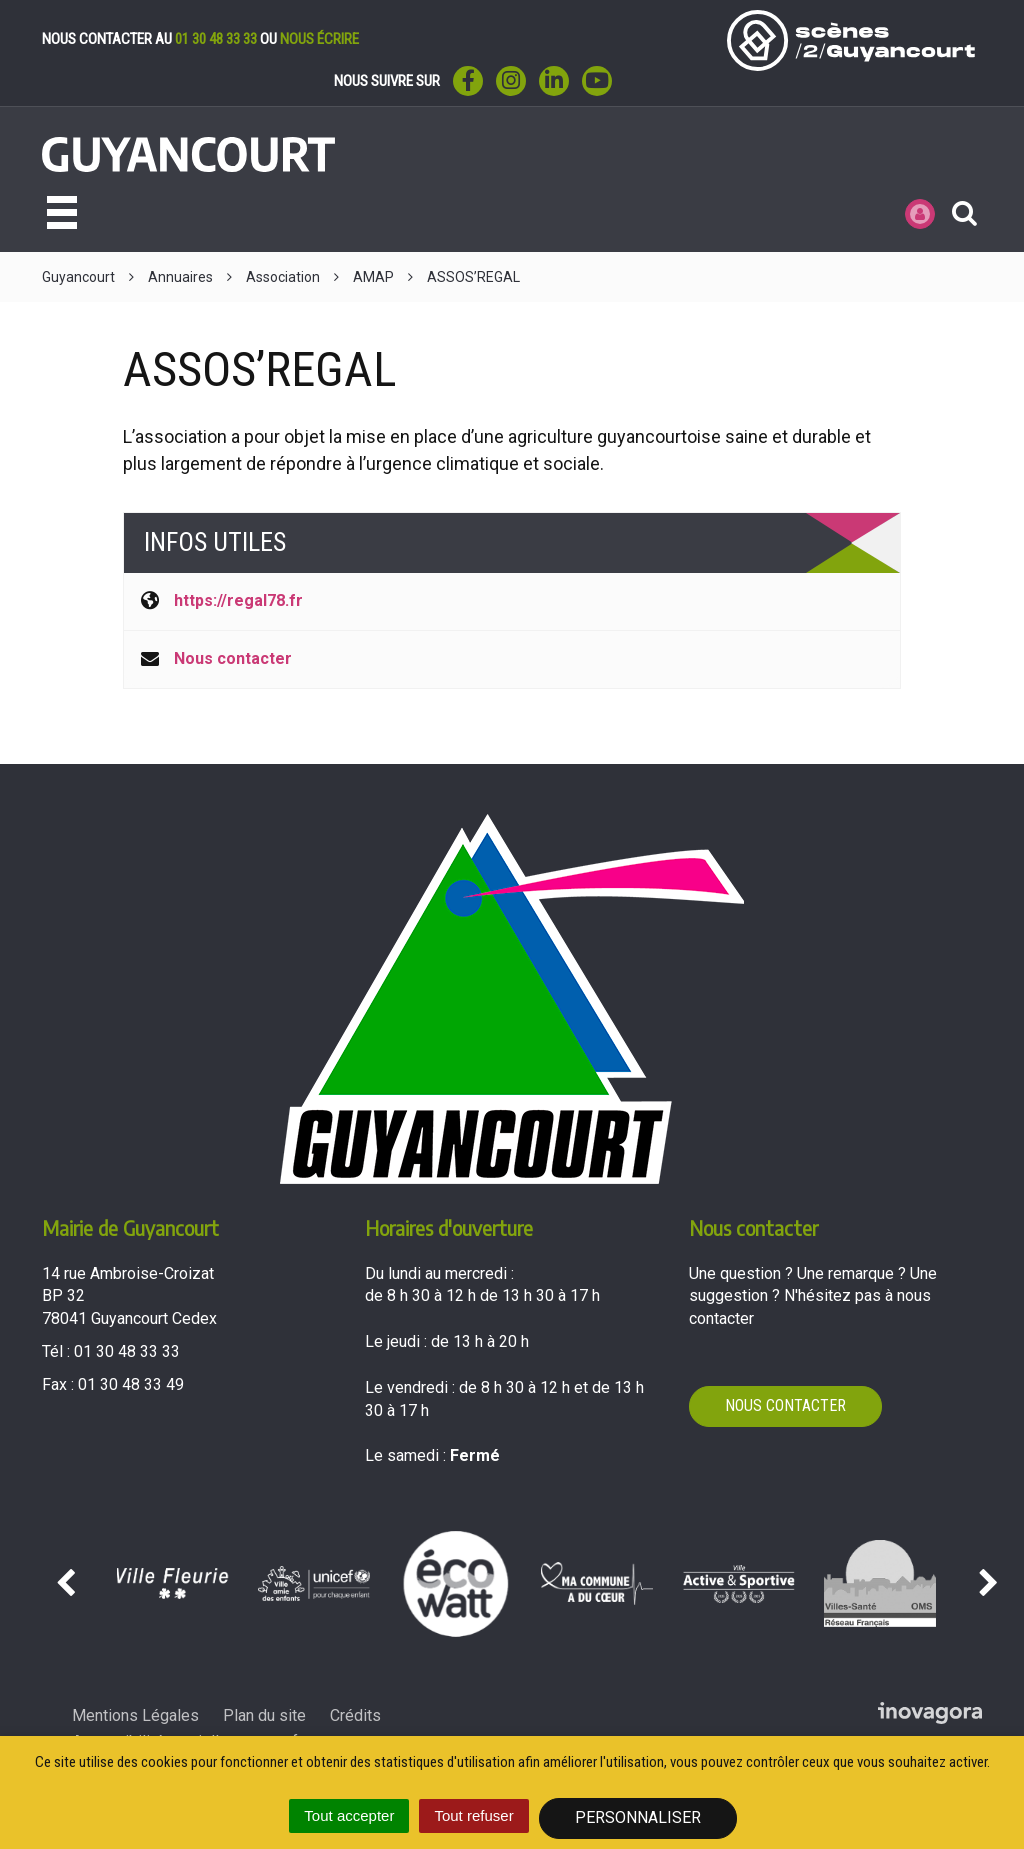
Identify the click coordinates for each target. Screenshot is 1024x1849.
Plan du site (264, 1715)
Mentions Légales (135, 1715)
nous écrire (319, 39)
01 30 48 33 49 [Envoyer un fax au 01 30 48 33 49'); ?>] (131, 1384)
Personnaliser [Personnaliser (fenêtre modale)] (638, 1817)
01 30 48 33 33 (216, 39)
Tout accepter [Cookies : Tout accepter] (349, 1815)
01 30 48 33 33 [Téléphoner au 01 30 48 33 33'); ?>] (127, 1351)
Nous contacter (233, 658)
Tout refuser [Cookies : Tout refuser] (473, 1815)
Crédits (355, 1715)
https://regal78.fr (238, 600)
